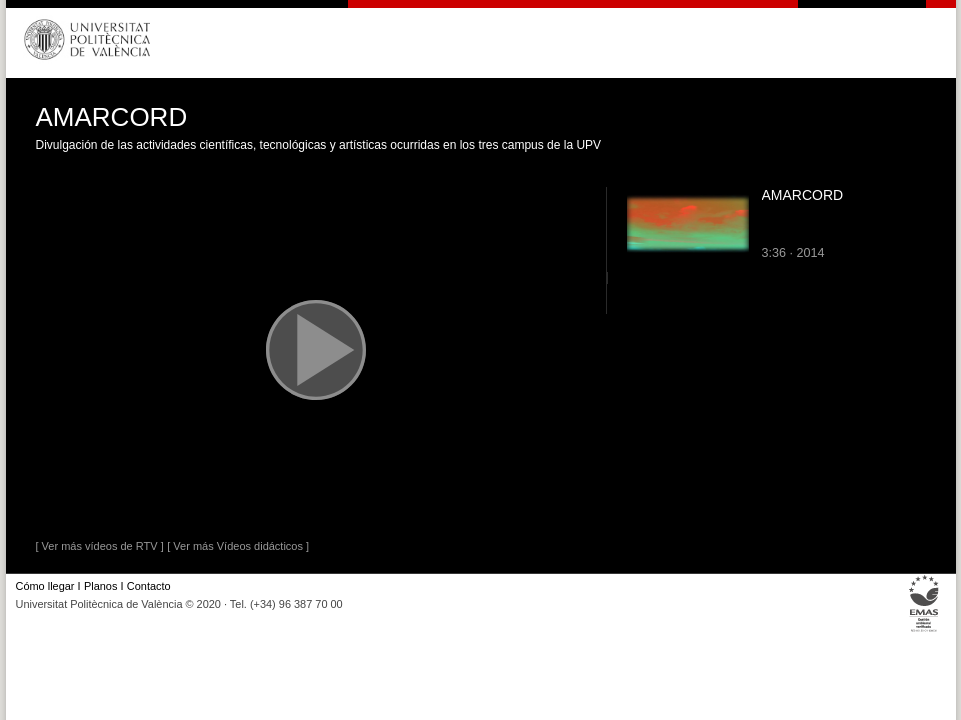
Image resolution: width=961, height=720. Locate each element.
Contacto (149, 586)
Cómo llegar (45, 586)
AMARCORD (803, 195)
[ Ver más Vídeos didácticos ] (238, 546)
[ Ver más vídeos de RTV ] (100, 546)
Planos (100, 586)
